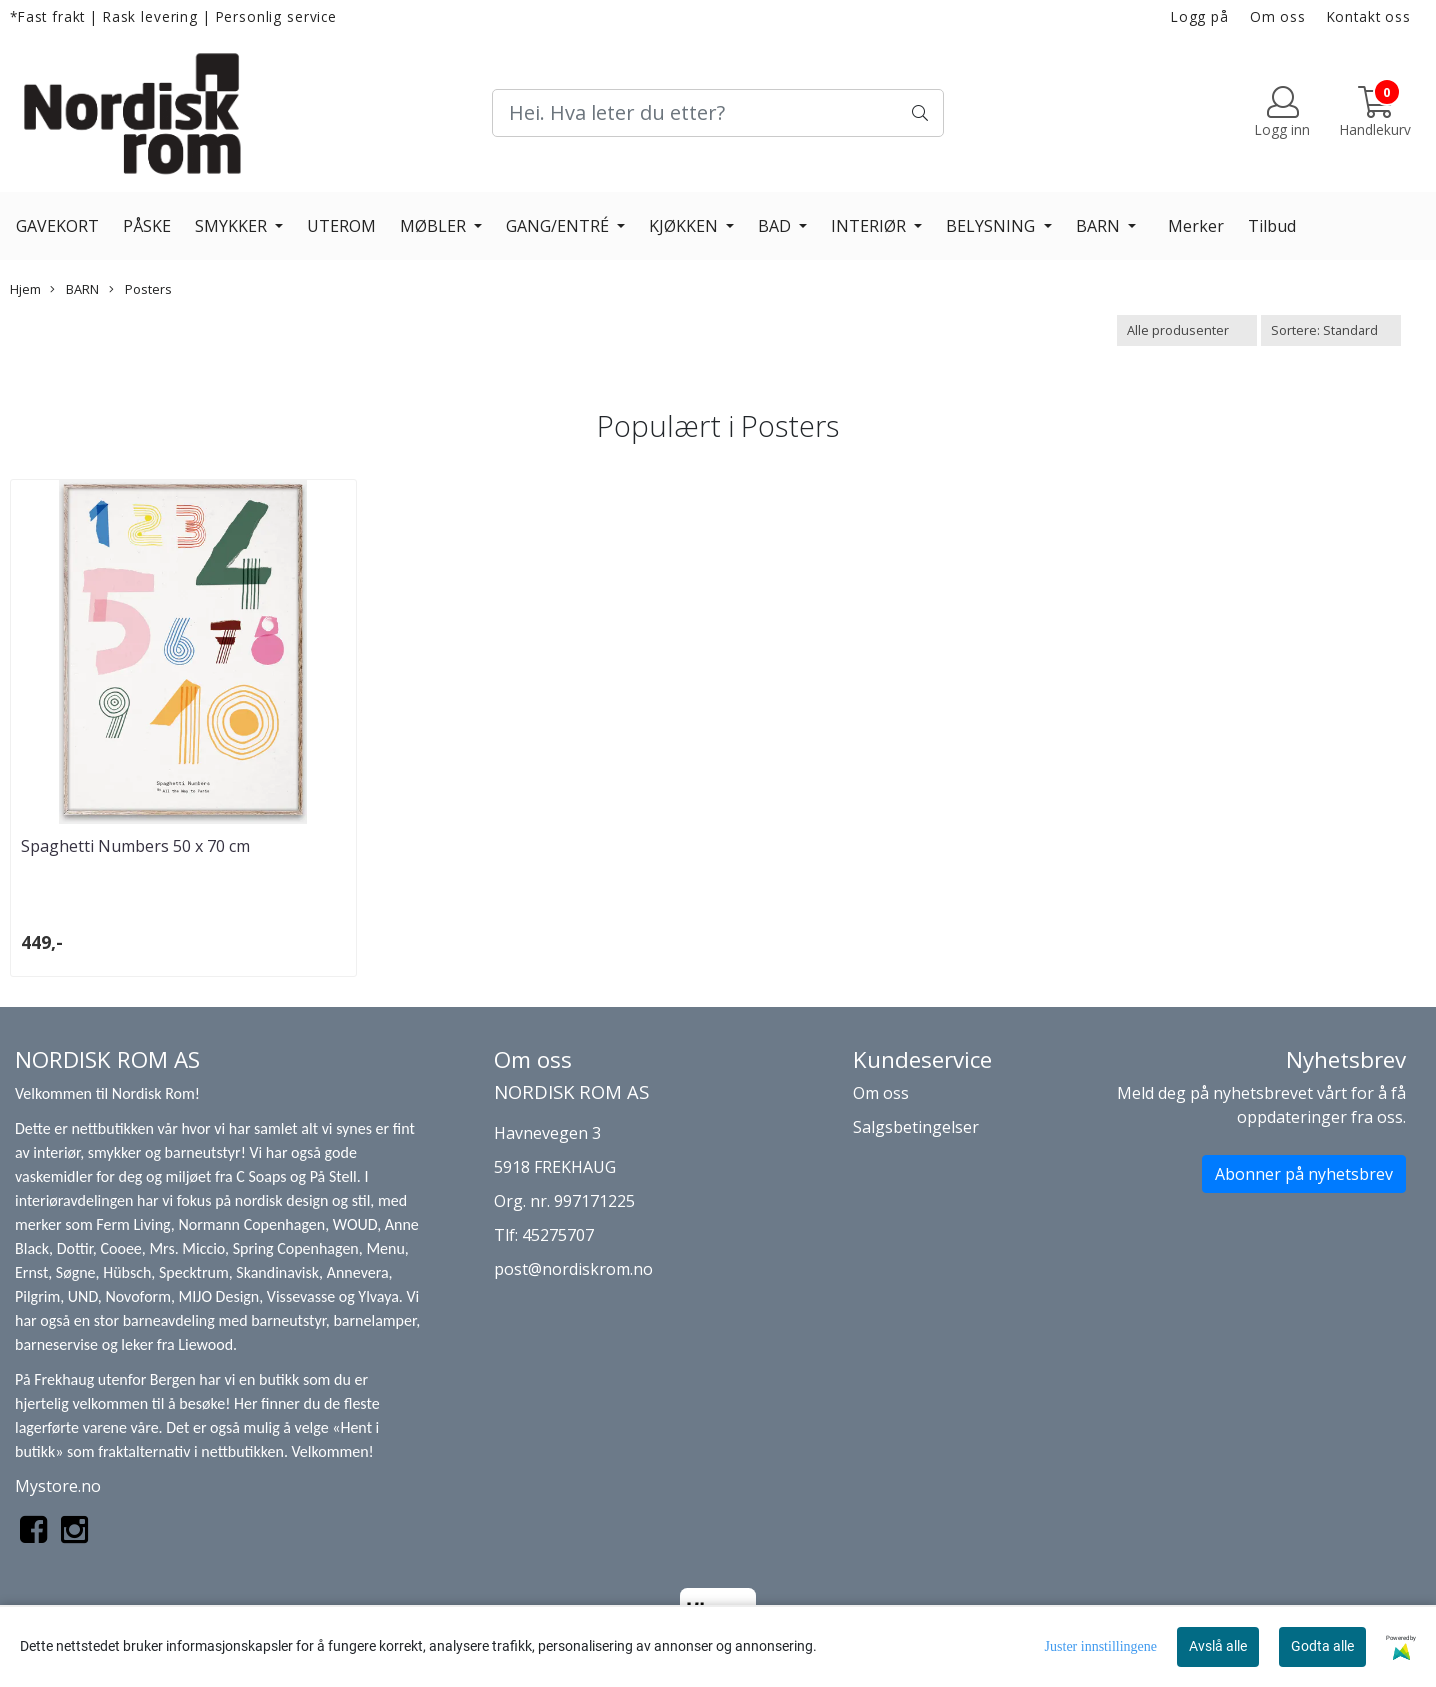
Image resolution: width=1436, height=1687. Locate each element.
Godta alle (1322, 1646)
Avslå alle (1218, 1646)
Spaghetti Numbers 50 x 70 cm (135, 846)
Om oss (1278, 16)
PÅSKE (147, 226)
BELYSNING (992, 226)
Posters (140, 289)
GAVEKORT (57, 226)
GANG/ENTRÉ (559, 226)
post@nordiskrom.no (573, 1269)
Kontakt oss (1369, 16)
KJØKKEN (685, 226)
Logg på (1200, 16)
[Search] (718, 113)
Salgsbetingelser (916, 1127)
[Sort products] (1331, 330)
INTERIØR (870, 226)
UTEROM (341, 226)
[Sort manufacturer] (1187, 330)
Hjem (25, 289)
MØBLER (435, 226)
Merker (1196, 226)
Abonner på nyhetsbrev (1304, 1174)
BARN (1100, 226)
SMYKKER (233, 226)
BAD (776, 226)
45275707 (558, 1235)
